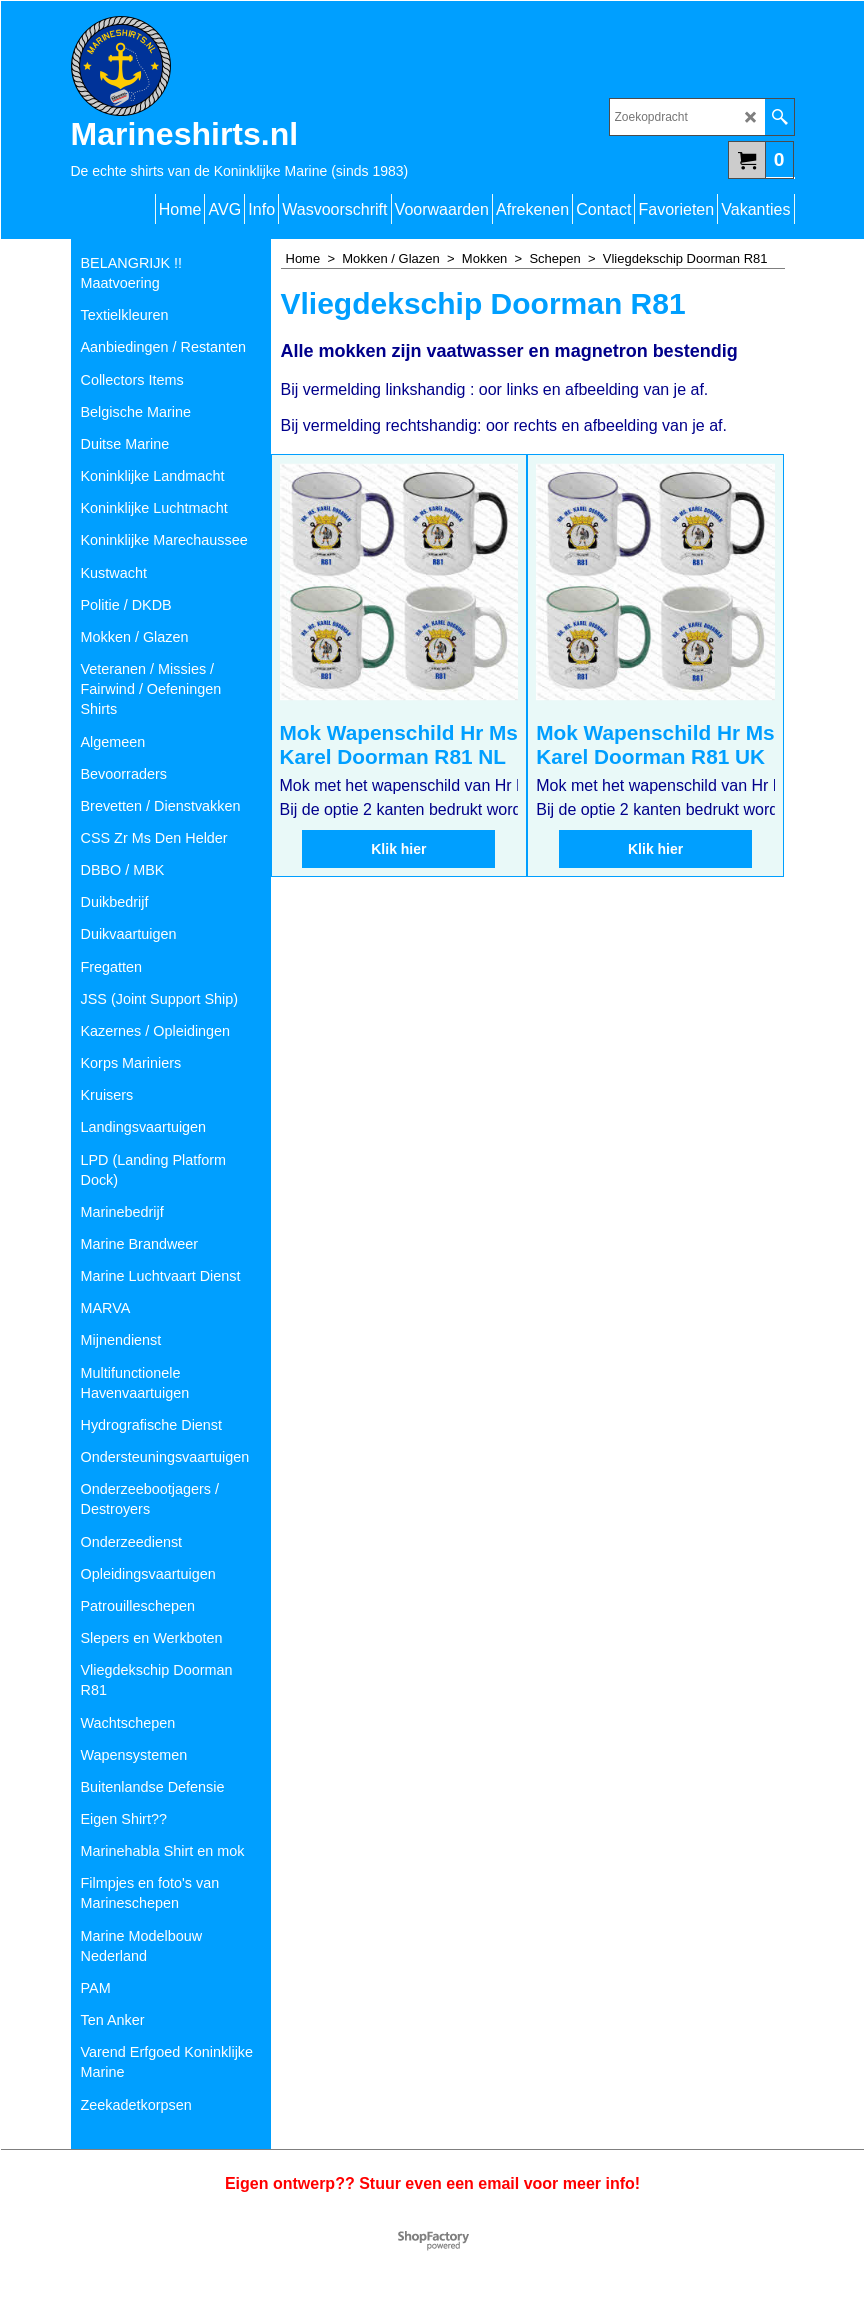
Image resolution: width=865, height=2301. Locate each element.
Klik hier (398, 884)
